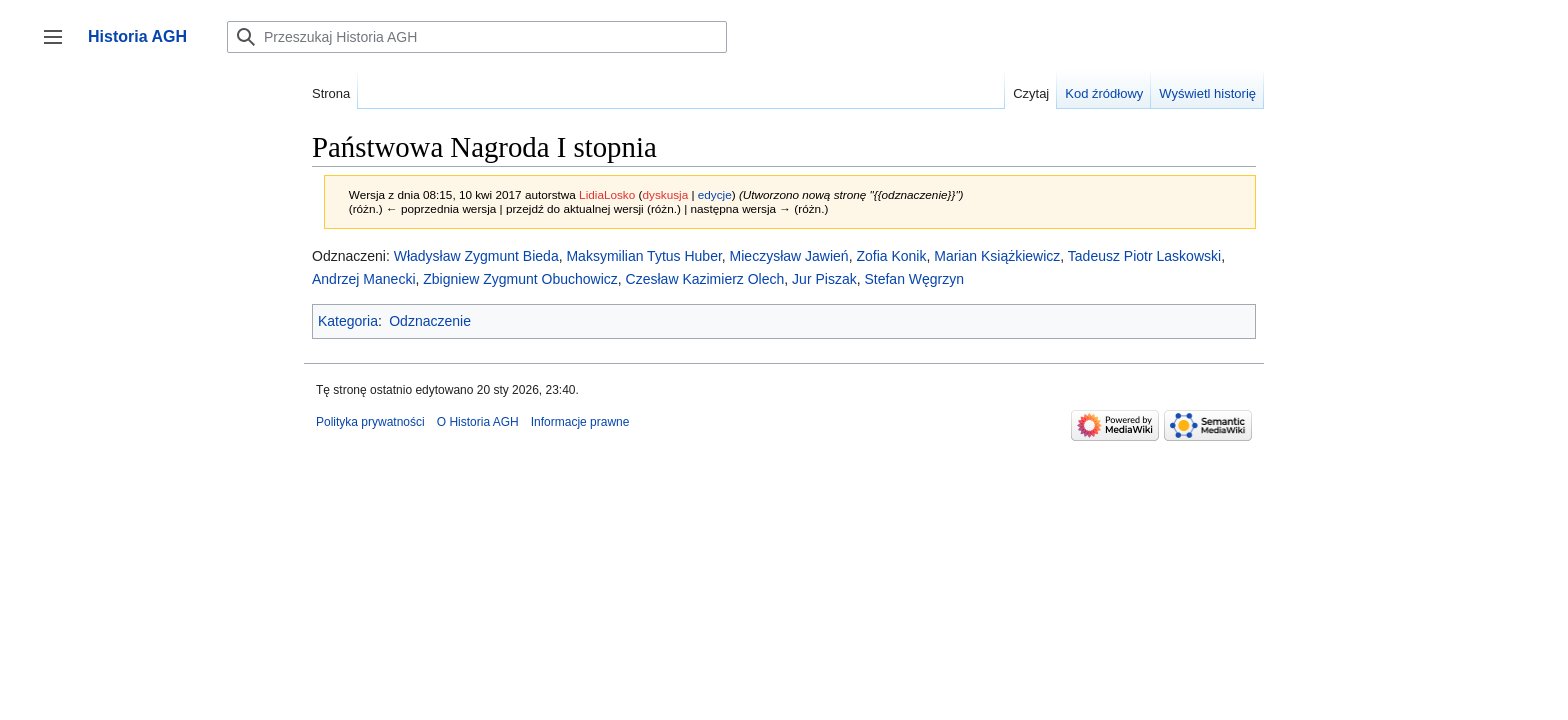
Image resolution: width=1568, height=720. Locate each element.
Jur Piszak (824, 279)
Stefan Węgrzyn (914, 279)
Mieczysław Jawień (789, 256)
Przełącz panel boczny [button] (59, 46)
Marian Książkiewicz (997, 256)
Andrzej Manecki (364, 279)
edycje (715, 194)
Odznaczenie (430, 321)
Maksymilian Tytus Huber (643, 256)
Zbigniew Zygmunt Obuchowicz (520, 279)
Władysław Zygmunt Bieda (476, 256)
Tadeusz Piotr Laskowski (1144, 256)
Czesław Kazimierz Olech (705, 279)
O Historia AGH (478, 422)
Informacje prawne (580, 422)
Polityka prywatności (370, 422)
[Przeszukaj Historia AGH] (477, 37)
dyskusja (665, 194)
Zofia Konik (891, 256)
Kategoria (348, 321)
